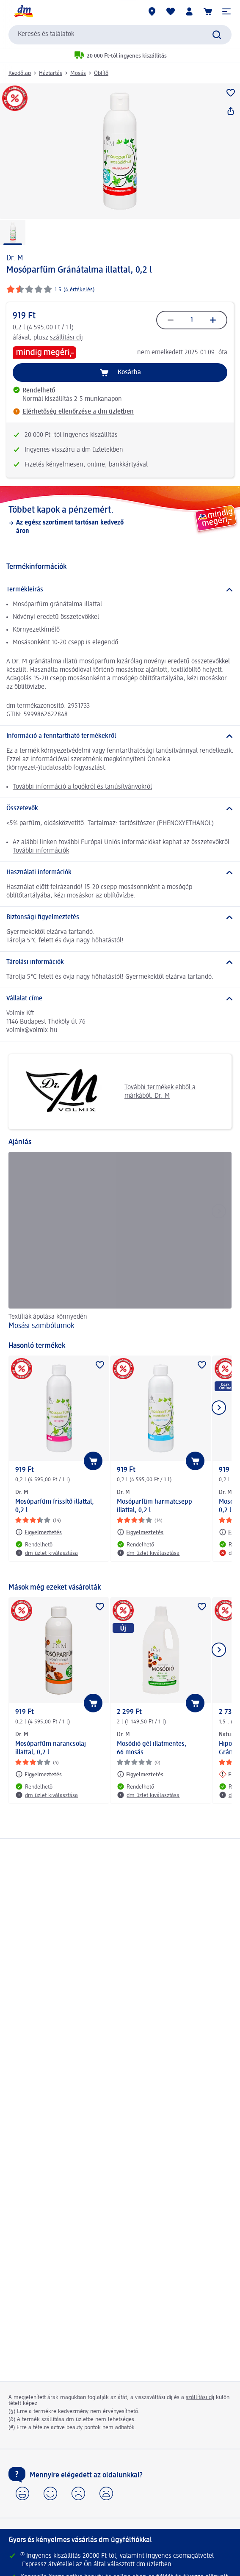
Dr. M (14, 258)
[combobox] (120, 34)
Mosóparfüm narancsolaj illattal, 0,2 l (50, 1748)
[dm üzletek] (152, 11)
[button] (226, 11)
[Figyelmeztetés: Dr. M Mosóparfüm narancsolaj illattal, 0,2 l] (38, 1774)
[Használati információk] (120, 872)
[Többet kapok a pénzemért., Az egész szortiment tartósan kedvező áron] (120, 520)
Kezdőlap (19, 73)
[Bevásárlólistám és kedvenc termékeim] (171, 11)
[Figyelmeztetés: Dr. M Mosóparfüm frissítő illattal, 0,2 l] (38, 1532)
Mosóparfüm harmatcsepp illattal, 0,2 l (154, 1506)
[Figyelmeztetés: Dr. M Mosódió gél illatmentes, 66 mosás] (140, 1774)
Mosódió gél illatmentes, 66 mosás (152, 1748)
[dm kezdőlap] (23, 11)
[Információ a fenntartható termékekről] (120, 736)
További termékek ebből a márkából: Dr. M (105, 1091)
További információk (41, 851)
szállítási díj (66, 337)
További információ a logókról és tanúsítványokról (82, 787)
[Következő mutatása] (219, 1407)
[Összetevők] (120, 808)
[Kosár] (208, 11)
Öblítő (101, 73)
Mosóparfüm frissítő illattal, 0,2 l (54, 1506)
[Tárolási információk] (120, 962)
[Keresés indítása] (216, 34)
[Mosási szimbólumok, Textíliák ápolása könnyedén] (120, 1242)
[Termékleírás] (120, 589)
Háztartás (50, 73)
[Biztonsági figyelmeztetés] (120, 917)
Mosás (78, 73)
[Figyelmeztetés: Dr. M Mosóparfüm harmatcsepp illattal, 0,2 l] (140, 1532)
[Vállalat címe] (120, 998)
